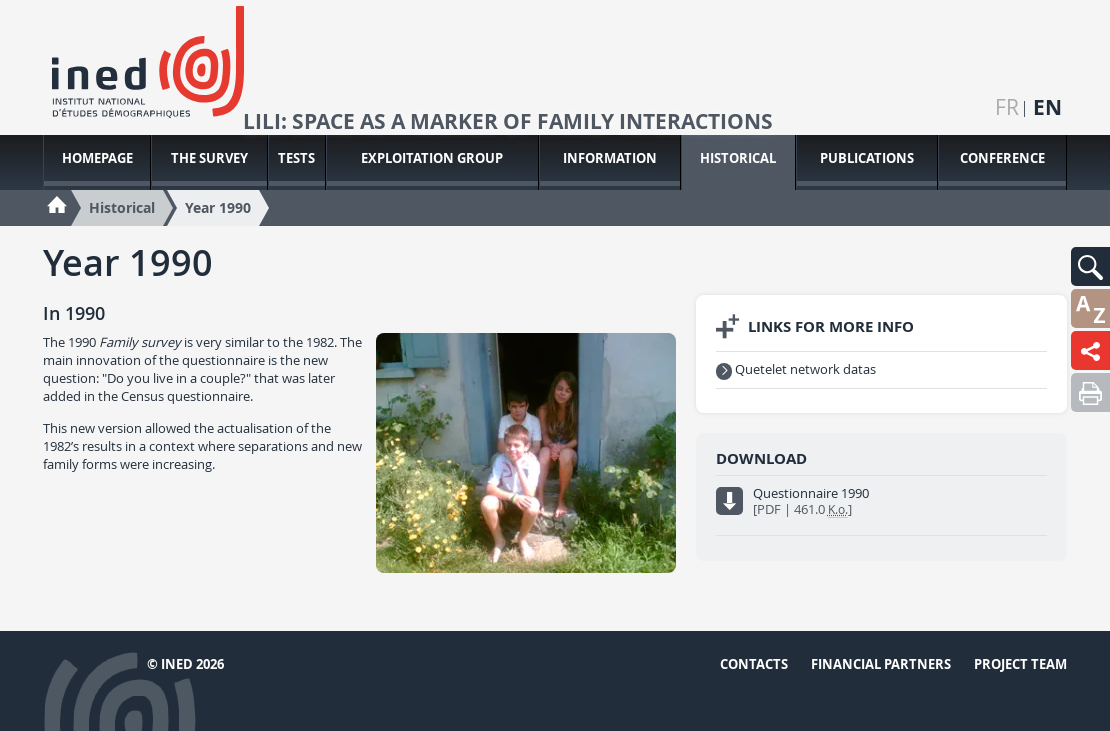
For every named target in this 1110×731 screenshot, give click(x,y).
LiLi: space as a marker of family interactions (508, 122)
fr (1007, 107)
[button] (1090, 266)
